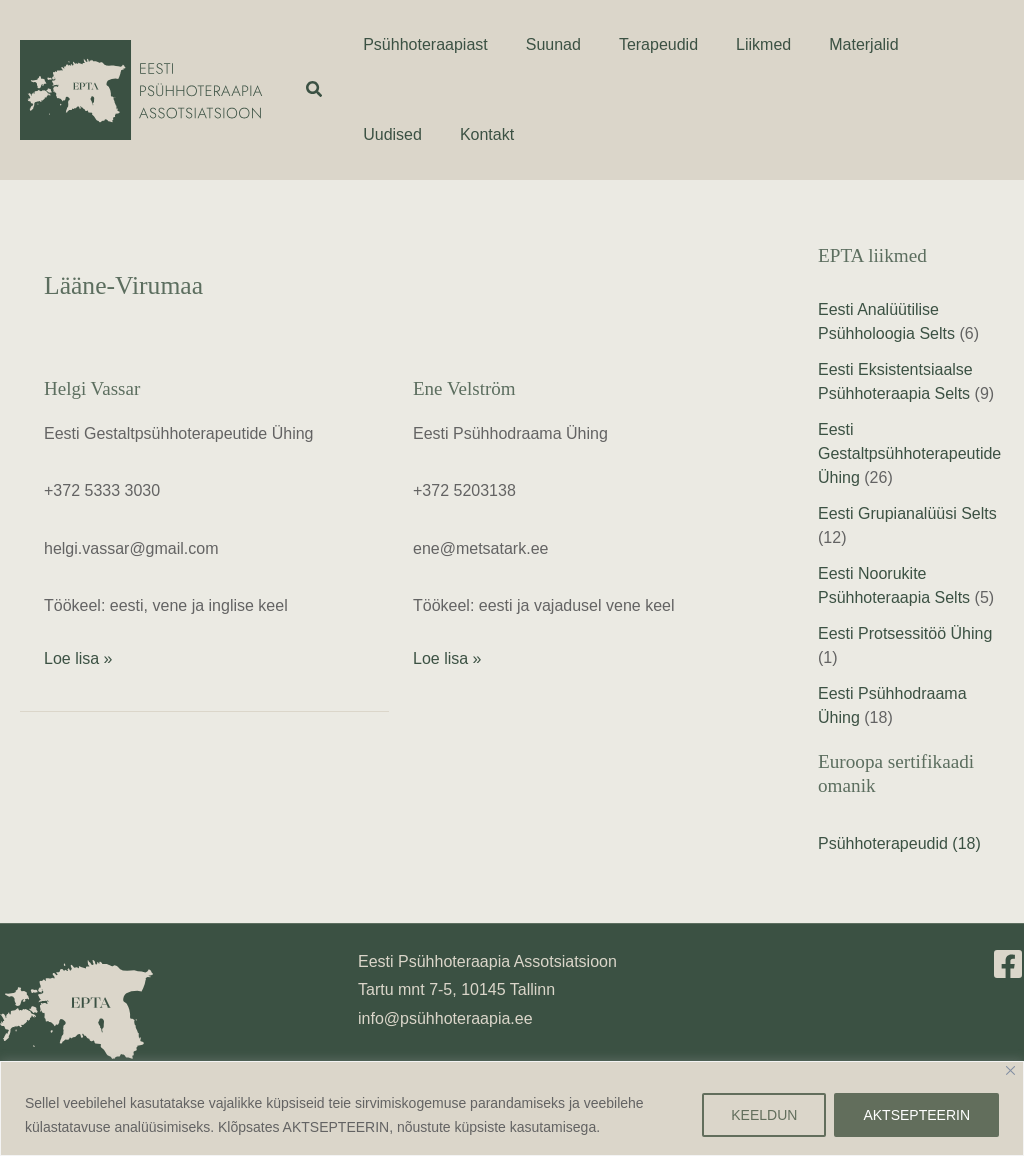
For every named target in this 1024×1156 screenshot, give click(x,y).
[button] (315, 90)
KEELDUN (764, 1115)
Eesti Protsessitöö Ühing (905, 633)
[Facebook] (1008, 964)
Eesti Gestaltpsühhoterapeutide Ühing (909, 453)
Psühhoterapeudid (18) (899, 843)
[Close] (1010, 1070)
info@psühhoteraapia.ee (445, 1018)
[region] (512, 1108)
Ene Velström (464, 388)
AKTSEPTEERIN (916, 1115)
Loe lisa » (78, 656)
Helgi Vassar (92, 388)
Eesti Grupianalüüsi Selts (907, 513)
